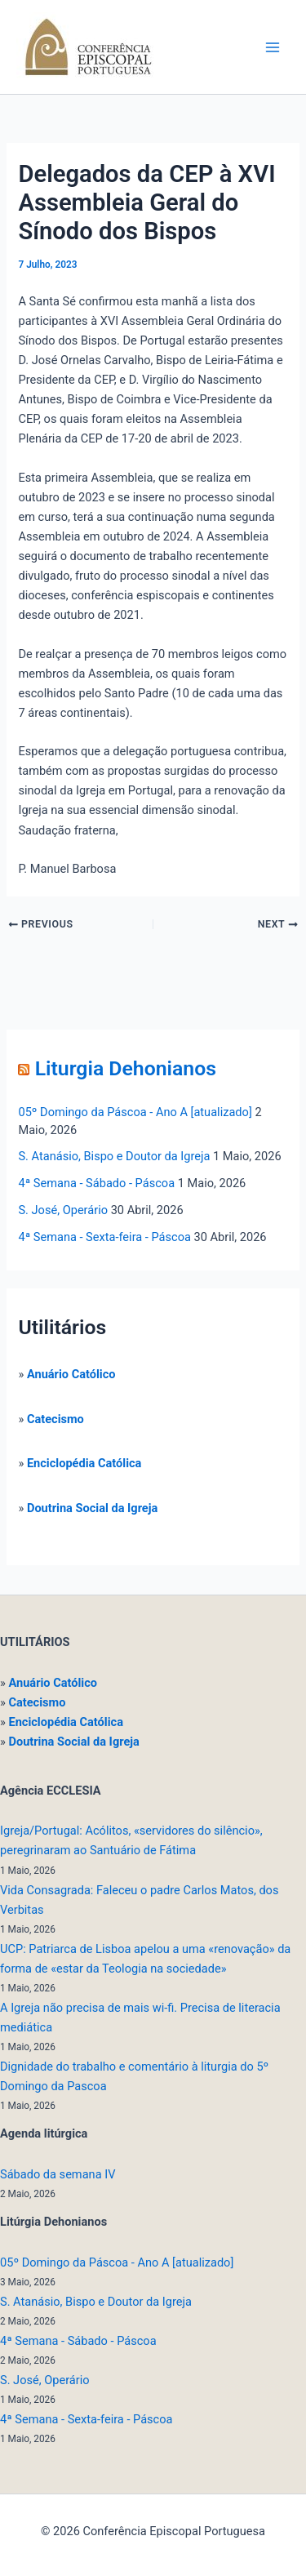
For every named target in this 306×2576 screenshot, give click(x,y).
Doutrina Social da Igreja (92, 1508)
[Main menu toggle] (272, 47)
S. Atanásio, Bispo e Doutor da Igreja (114, 1156)
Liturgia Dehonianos (125, 1068)
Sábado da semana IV (57, 2174)
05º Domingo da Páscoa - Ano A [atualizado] (134, 1112)
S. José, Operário (63, 1210)
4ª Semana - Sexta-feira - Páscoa (104, 1237)
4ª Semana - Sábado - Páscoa (96, 1183)
